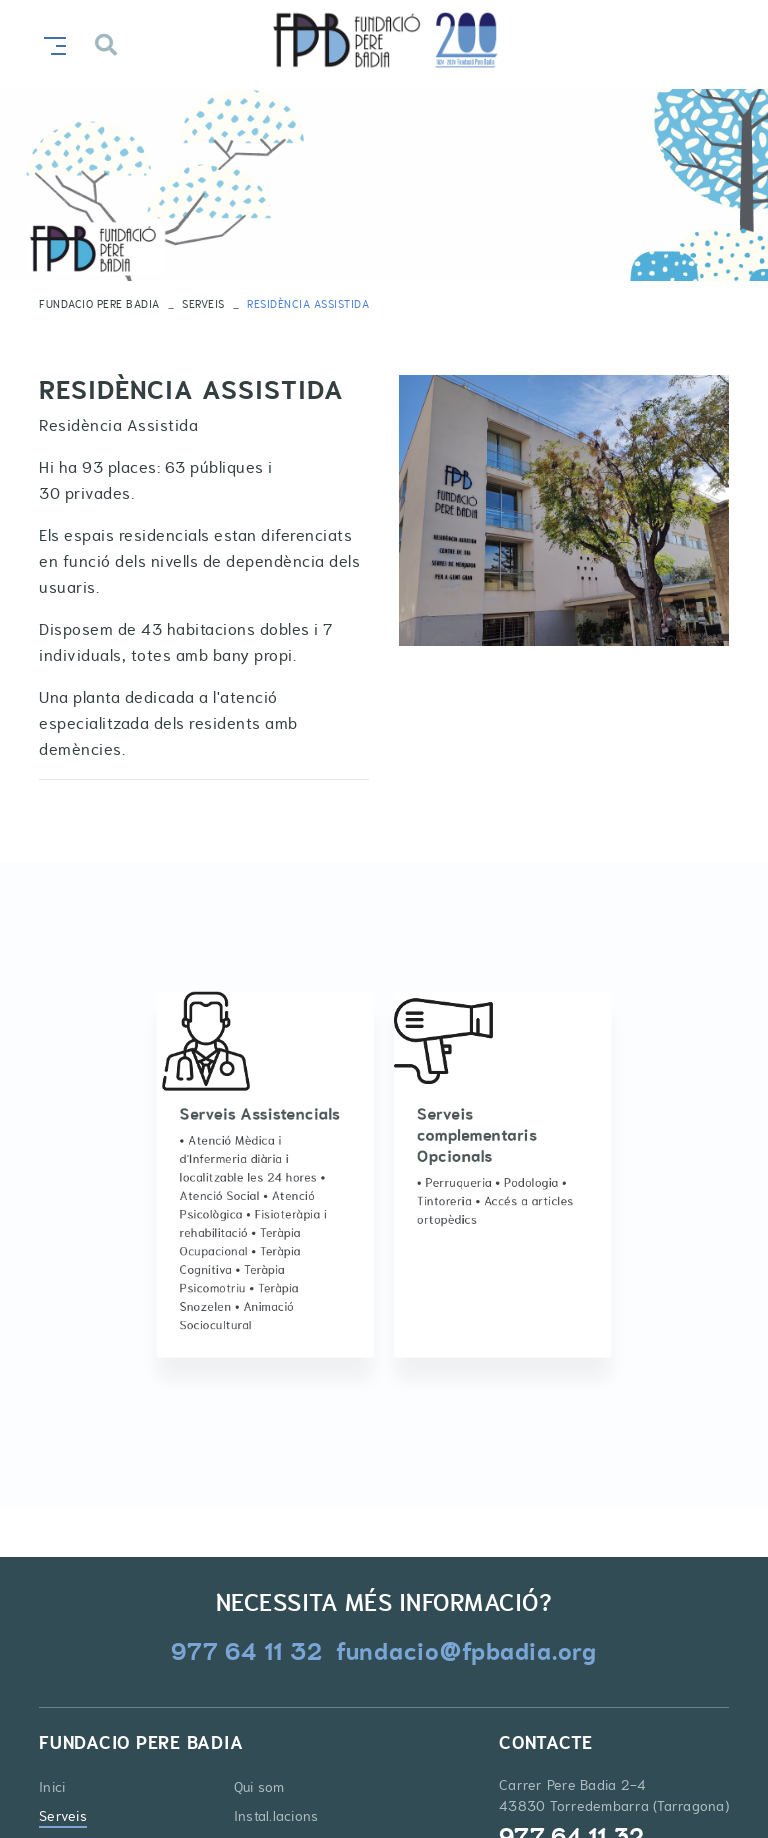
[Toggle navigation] (51, 43)
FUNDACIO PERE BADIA (99, 304)
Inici (52, 1787)
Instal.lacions (276, 1816)
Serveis (203, 304)
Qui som (259, 1787)
